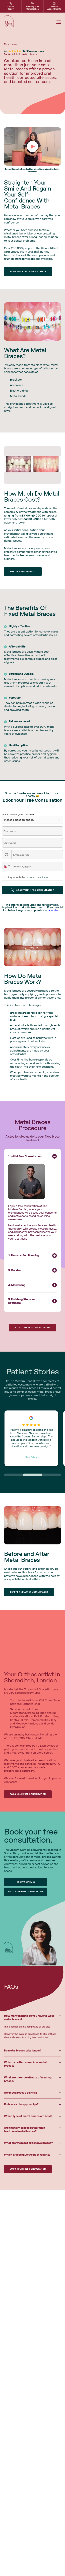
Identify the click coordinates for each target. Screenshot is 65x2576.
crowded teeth (19, 715)
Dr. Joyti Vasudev (13, 175)
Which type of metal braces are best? (32, 2121)
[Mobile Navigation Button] (58, 22)
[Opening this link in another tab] (38, 1574)
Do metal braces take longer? (32, 2056)
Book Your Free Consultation (28, 277)
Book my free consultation (32, 6)
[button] (32, 152)
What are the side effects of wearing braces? (32, 2085)
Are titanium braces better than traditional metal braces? (32, 2135)
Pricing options (25, 1888)
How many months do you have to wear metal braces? (32, 2023)
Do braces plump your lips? (32, 2110)
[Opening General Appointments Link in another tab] (54, 6)
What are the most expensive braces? (32, 2148)
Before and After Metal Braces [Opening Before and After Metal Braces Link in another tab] (29, 1598)
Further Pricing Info (23, 577)
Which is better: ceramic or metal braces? (32, 2069)
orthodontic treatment (24, 409)
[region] (32, 1444)
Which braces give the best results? (32, 2160)
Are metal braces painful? (32, 2098)
